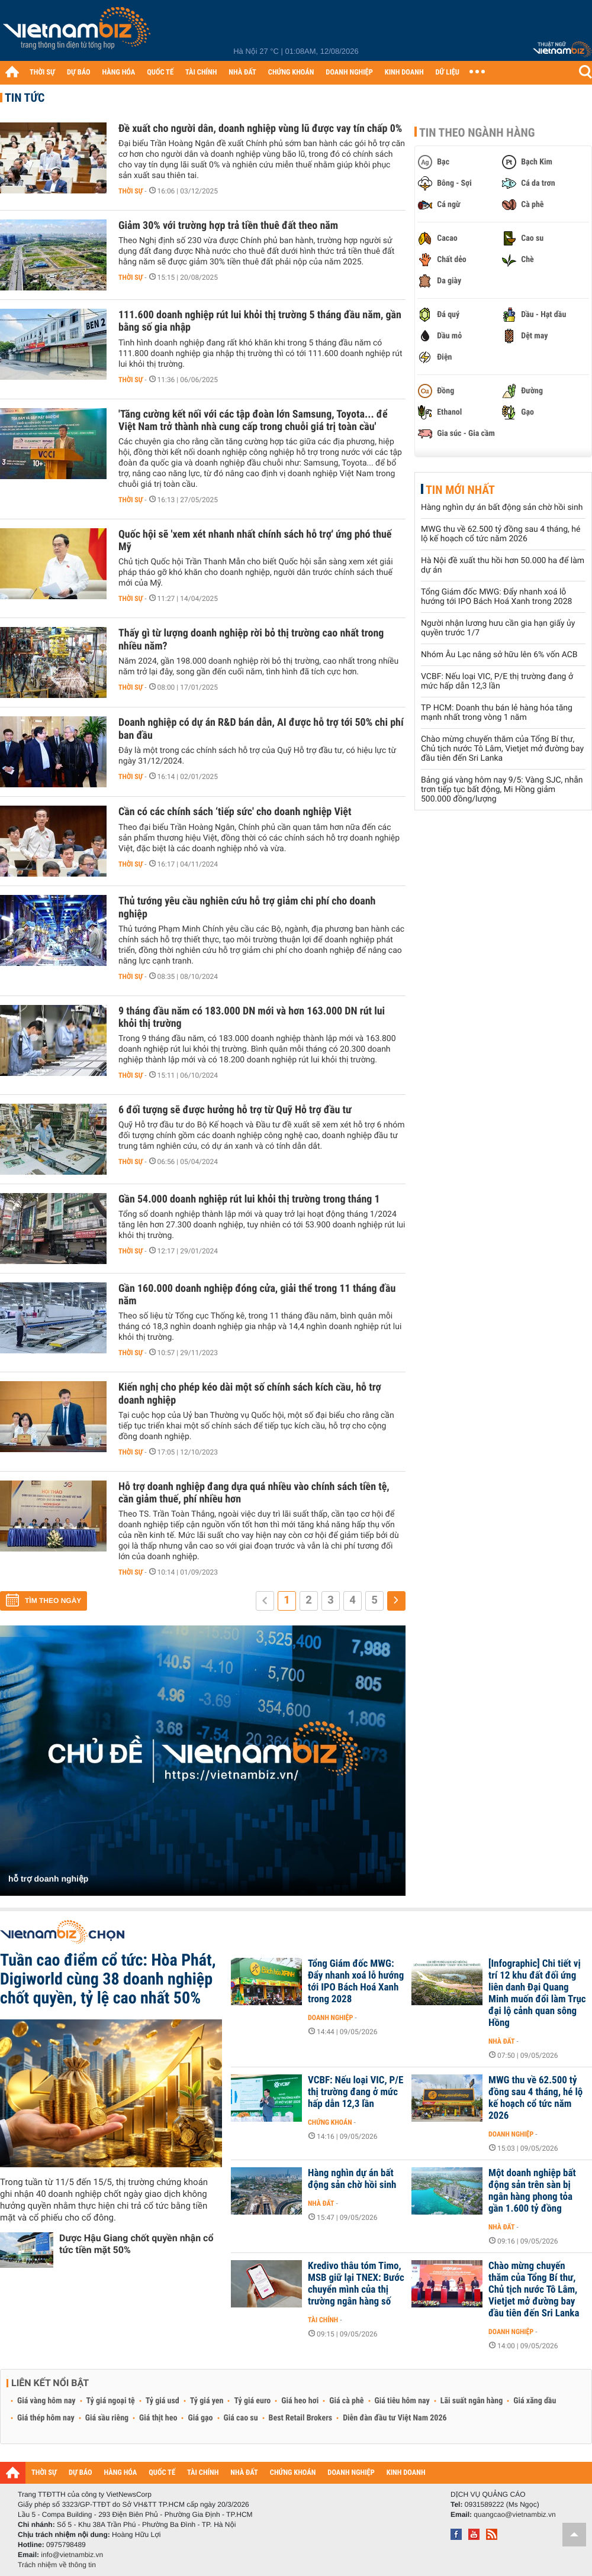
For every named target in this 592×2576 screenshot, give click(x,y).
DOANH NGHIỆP (349, 72)
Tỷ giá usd (162, 2401)
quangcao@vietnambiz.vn (514, 2514)
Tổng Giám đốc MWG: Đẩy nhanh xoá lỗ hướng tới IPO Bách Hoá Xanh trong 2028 (496, 596)
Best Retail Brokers (301, 2418)
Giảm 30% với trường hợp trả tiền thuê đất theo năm (228, 225)
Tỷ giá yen (207, 2401)
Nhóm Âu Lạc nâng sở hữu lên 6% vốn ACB (499, 655)
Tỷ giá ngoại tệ (110, 2401)
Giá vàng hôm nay (46, 2401)
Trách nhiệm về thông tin (57, 2565)
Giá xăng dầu (534, 2401)
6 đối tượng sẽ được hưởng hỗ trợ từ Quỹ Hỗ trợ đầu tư (235, 1110)
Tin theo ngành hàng (477, 132)
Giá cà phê (346, 2401)
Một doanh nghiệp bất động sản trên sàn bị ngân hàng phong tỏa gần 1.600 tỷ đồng (532, 2191)
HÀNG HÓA (119, 72)
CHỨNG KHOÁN (291, 72)
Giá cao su (241, 2418)
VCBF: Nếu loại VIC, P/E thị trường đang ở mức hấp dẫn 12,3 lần (497, 681)
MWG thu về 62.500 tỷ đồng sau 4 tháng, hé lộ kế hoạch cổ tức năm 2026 (500, 534)
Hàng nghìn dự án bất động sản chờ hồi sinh (502, 507)
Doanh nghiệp (330, 2017)
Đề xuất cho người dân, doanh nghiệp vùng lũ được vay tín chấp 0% (260, 128)
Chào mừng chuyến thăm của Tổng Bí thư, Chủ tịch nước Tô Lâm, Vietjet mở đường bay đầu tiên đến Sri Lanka (502, 749)
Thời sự (130, 191)
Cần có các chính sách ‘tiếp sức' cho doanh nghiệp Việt (235, 812)
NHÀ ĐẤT (242, 72)
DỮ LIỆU (447, 72)
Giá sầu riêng (106, 2418)
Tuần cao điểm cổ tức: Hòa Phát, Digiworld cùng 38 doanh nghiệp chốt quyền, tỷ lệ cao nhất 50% (108, 1979)
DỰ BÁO (79, 72)
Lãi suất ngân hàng (471, 2401)
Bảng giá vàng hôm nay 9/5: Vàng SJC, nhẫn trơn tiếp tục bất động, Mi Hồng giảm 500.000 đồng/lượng (502, 789)
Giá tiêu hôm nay (402, 2401)
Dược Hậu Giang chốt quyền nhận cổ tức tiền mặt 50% (136, 2243)
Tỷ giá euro (252, 2401)
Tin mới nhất (460, 490)
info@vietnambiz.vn (72, 2555)
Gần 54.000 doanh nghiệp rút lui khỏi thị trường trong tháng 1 (249, 1199)
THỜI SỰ (42, 72)
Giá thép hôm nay (46, 2418)
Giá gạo (200, 2418)
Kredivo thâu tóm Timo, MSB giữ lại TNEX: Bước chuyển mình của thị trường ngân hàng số (356, 2283)
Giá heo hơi (299, 2401)
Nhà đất (501, 2041)
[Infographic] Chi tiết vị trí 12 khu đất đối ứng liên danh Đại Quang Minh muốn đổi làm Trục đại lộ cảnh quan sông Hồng (537, 1993)
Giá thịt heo (158, 2418)
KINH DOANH (404, 72)
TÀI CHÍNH (201, 72)
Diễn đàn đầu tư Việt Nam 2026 (394, 2418)
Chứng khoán (330, 2122)
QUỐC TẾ (160, 72)
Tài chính (323, 2320)
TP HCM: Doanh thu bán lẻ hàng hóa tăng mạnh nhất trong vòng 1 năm (496, 712)
